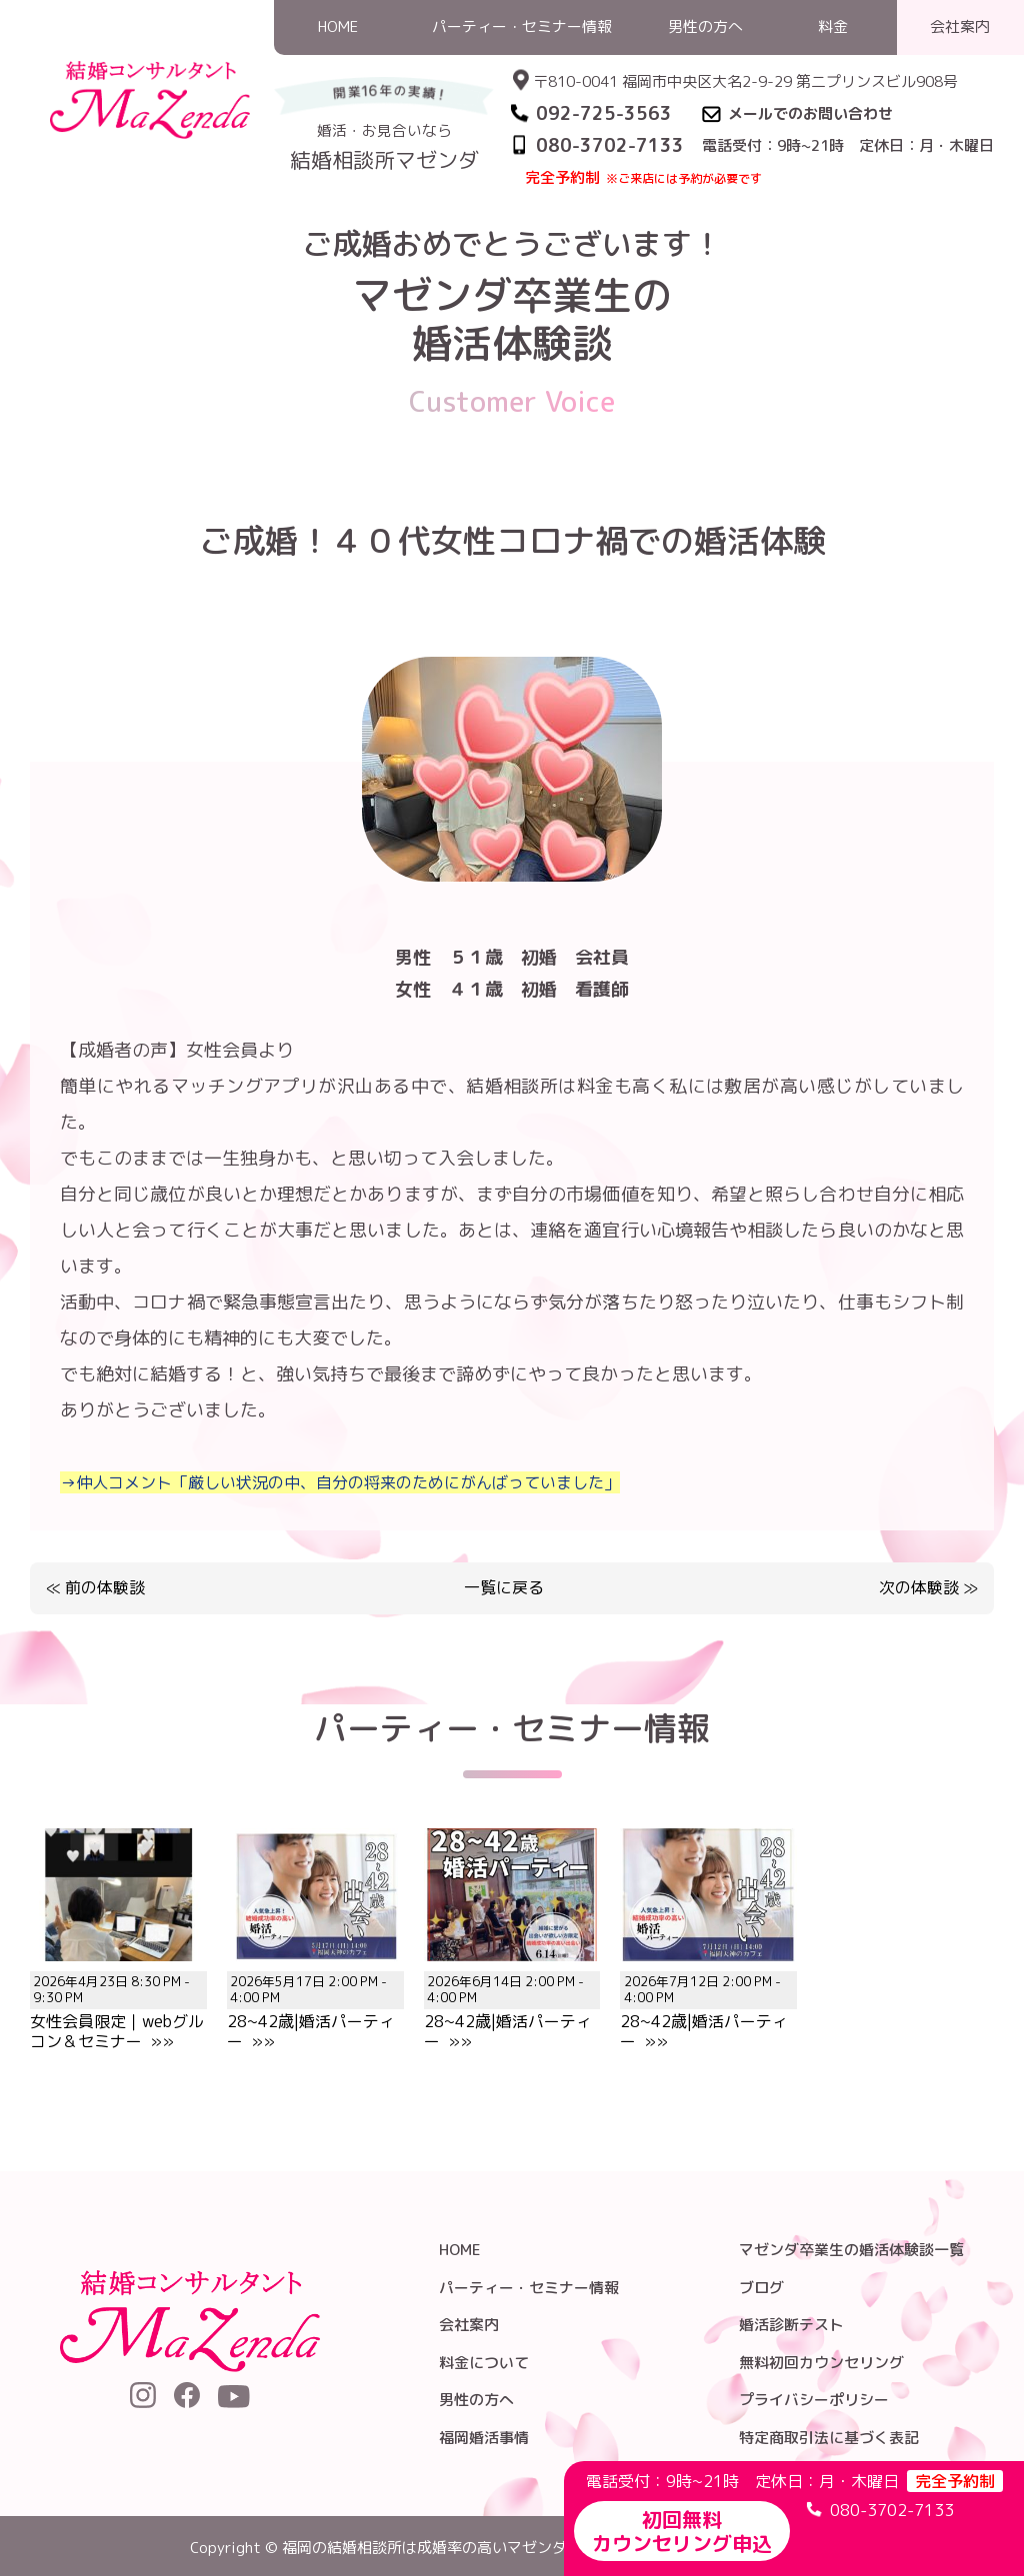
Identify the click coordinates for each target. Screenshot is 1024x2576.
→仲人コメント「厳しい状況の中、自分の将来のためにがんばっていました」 (340, 1482)
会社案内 (469, 2324)
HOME (593, 213)
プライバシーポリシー (814, 2399)
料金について (484, 2362)
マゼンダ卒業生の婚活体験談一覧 (851, 2249)
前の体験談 (105, 1587)
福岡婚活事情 (484, 2437)
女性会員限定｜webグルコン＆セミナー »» (118, 2000)
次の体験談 (919, 1587)
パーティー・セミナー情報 (529, 2287)
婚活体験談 (668, 213)
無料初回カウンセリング (821, 2362)
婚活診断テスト (791, 2324)
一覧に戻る (504, 1588)
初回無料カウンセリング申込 (682, 2531)
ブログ (761, 2287)
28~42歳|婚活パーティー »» (315, 2000)
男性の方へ (476, 2399)
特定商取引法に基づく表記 (829, 2437)
